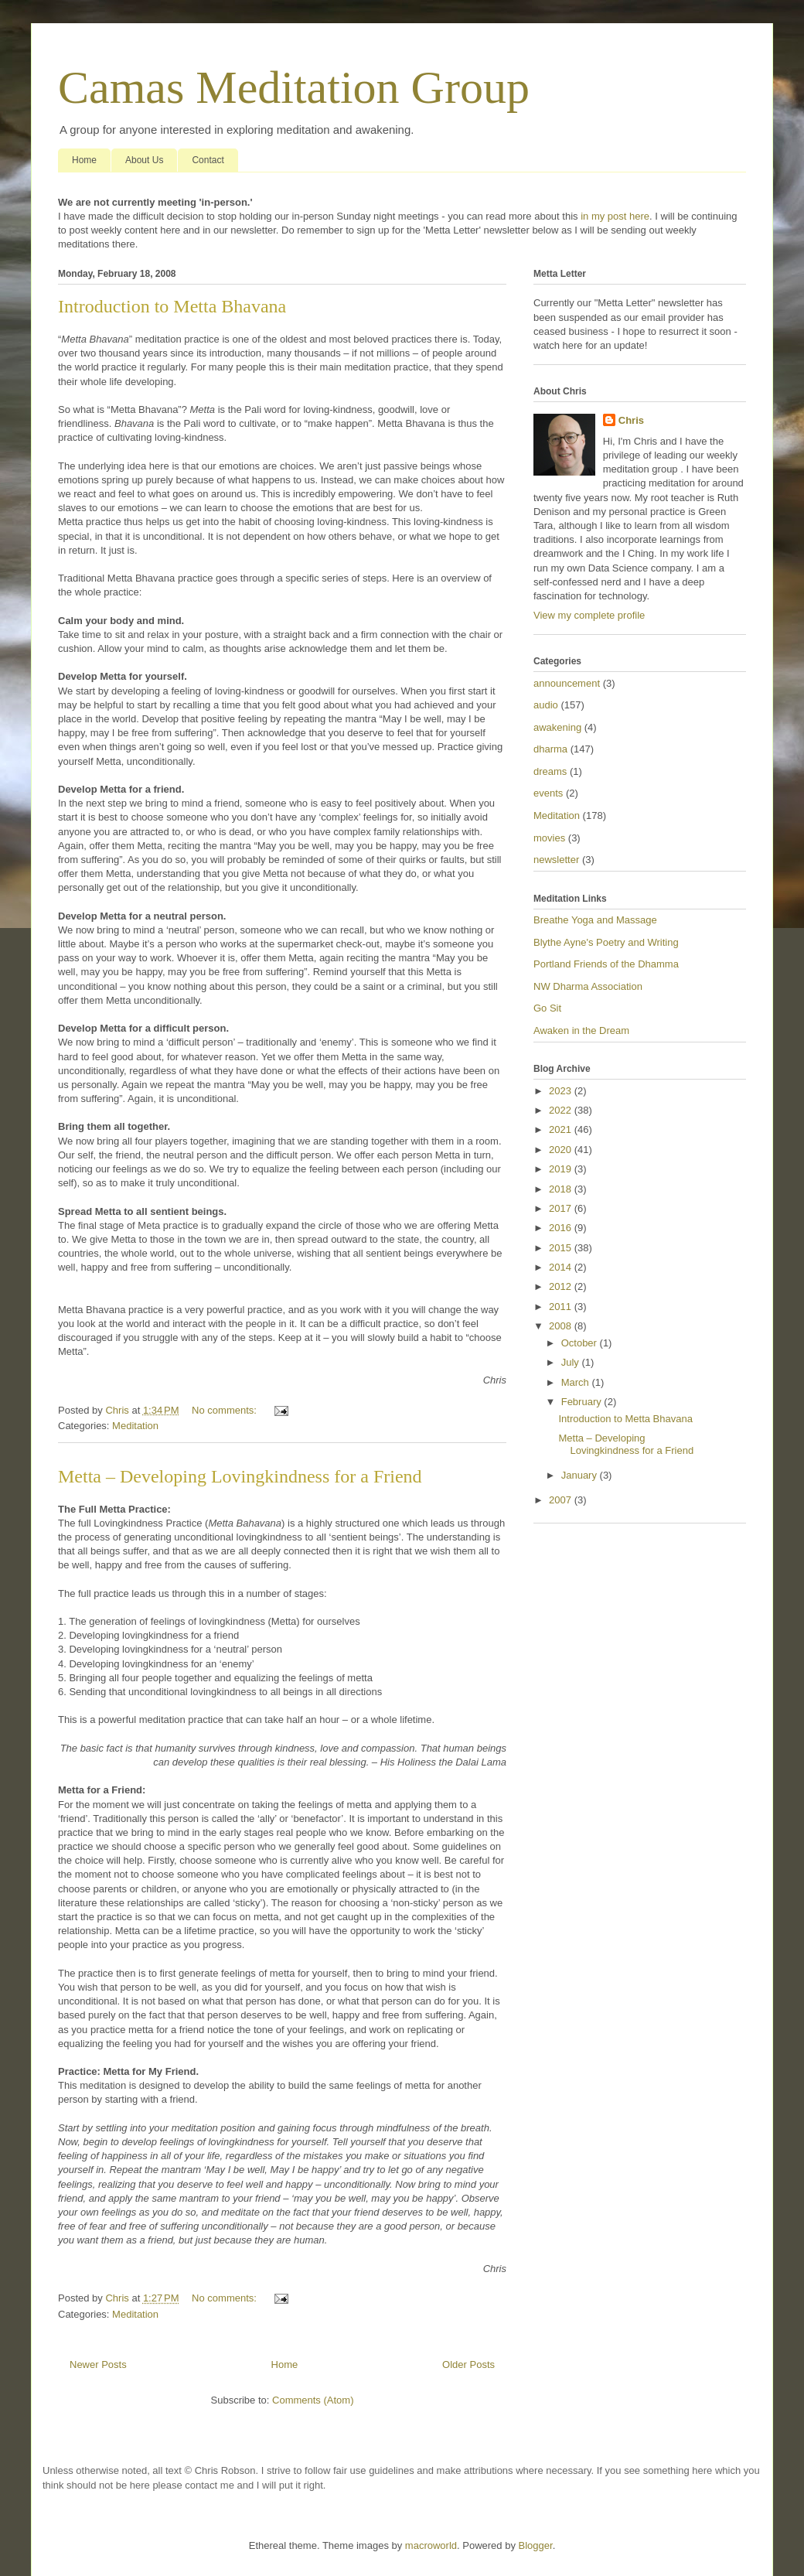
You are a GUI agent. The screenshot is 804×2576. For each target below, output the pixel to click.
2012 (561, 1286)
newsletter (556, 859)
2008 (561, 1326)
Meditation (135, 1425)
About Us (144, 160)
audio (545, 705)
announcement (566, 683)
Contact (207, 160)
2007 (561, 1500)
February (583, 1401)
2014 (561, 1267)
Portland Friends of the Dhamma (606, 964)
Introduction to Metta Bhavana (172, 306)
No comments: (225, 1410)
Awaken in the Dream (581, 1030)
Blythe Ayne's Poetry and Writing (606, 942)
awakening (557, 727)
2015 (561, 1248)
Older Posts (468, 2364)
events (548, 793)
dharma (550, 749)
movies (549, 838)
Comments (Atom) (312, 2400)
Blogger (536, 2545)
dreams (550, 771)
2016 (561, 1227)
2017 (561, 1208)
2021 (561, 1129)
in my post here (615, 216)
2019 (561, 1169)
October (580, 1343)
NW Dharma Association (587, 986)
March (576, 1382)
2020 (561, 1149)
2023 (561, 1091)
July (571, 1362)
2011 (561, 1306)
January (580, 1475)
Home (84, 160)
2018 (561, 1189)
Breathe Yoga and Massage (595, 920)
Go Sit (547, 1008)
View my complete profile (589, 615)
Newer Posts (98, 2364)
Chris (631, 420)
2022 (561, 1110)
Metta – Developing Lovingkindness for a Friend (240, 1476)
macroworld (431, 2545)
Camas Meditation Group (294, 87)
